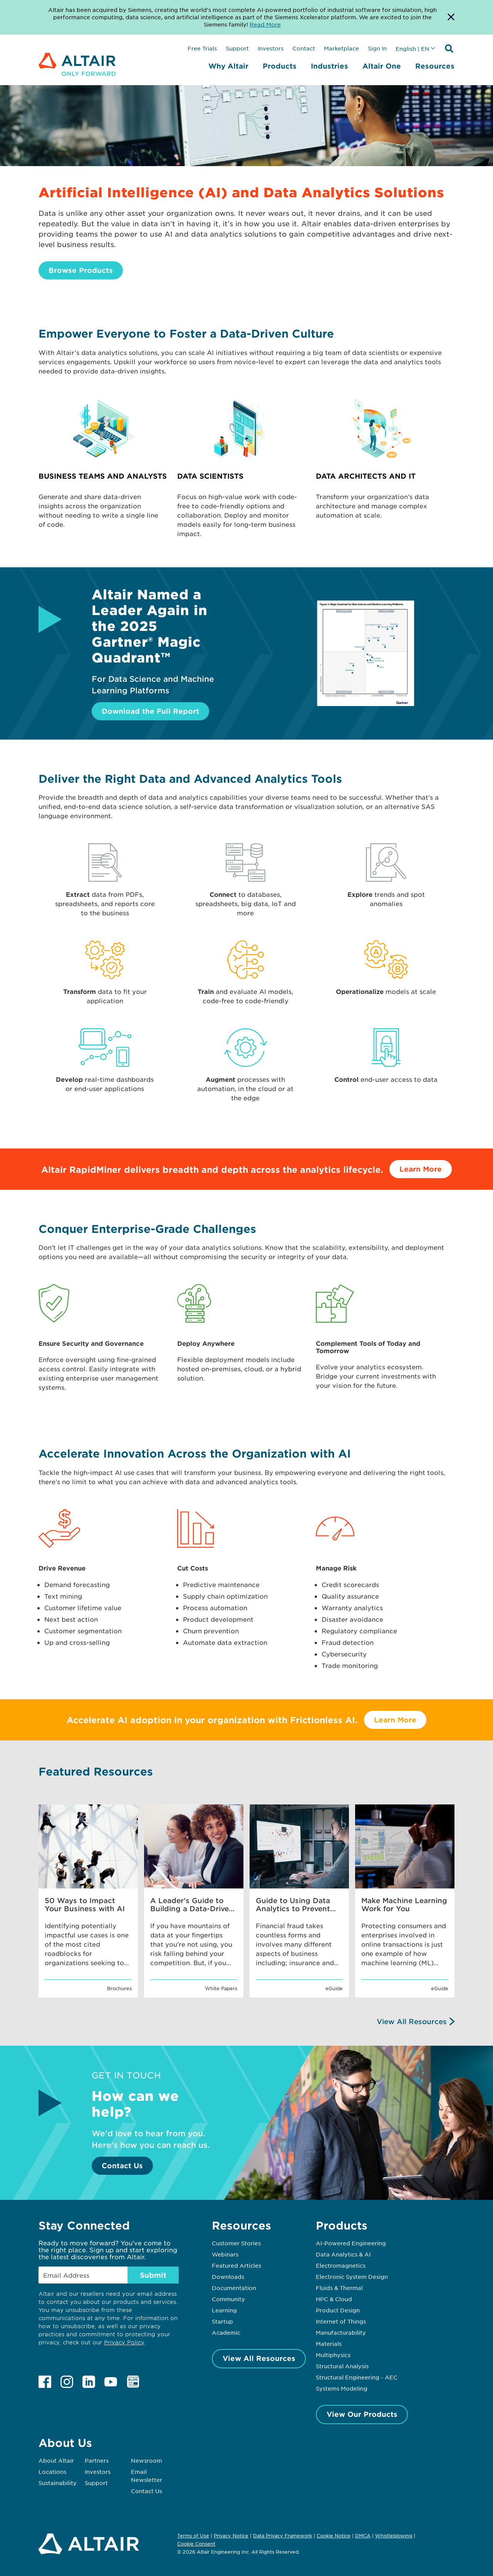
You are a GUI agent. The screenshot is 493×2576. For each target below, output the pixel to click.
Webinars (225, 2254)
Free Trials (202, 48)
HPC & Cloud (334, 2298)
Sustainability (58, 2482)
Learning (224, 2310)
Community (228, 2298)
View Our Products (362, 2414)
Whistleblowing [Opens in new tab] (393, 2535)
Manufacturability (341, 2332)
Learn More (420, 1169)
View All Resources (412, 2021)
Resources (434, 66)
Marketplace (341, 48)
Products (280, 66)
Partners (97, 2460)
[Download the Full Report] (366, 703)
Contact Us (122, 2165)
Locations (52, 2471)
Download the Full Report (150, 711)
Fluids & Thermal (339, 2287)
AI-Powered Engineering (351, 2243)
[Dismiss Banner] (451, 17)
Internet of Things (341, 2321)
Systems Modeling (341, 2388)
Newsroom (146, 2460)
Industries (329, 66)
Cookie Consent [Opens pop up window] (196, 2544)
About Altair (56, 2460)
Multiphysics (333, 2354)
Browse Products (81, 270)
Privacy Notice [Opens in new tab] (231, 2535)
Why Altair (228, 66)
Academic (226, 2332)
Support (237, 48)
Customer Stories (236, 2243)
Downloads (228, 2276)
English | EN (412, 48)
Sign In (377, 48)
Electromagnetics (341, 2265)
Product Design (338, 2310)
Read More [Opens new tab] (265, 24)
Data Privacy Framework (282, 2535)
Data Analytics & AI (343, 2254)
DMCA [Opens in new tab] (363, 2535)
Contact (303, 48)
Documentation (234, 2287)
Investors (270, 48)
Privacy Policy (124, 2342)
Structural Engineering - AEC (356, 2377)
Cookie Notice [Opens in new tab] (333, 2535)
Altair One (381, 66)
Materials (329, 2343)
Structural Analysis (342, 2365)
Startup (222, 2321)
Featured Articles (236, 2265)
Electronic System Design (352, 2276)
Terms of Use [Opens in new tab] (193, 2535)
